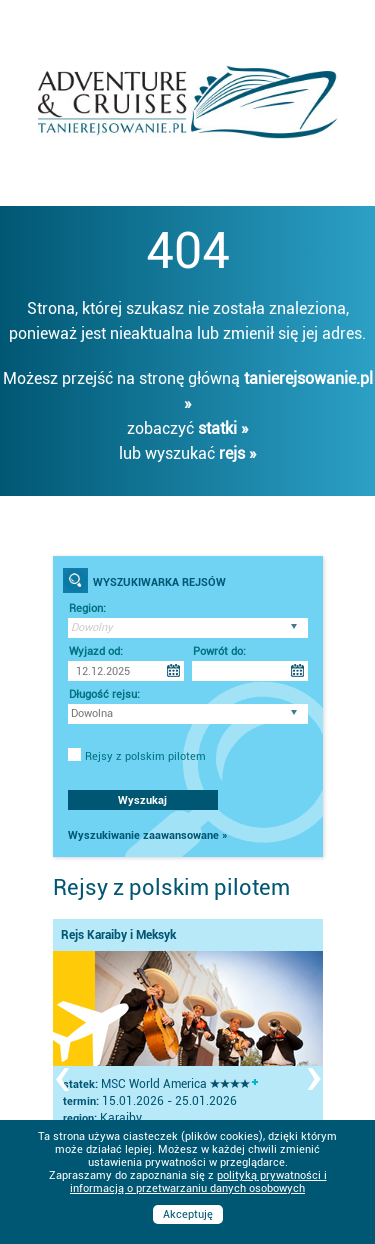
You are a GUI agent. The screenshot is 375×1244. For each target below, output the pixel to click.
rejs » (238, 453)
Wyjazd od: (96, 651)
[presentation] (62, 1075)
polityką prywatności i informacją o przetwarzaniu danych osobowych (198, 1182)
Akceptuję (188, 1214)
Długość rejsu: (104, 694)
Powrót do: (219, 651)
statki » (223, 428)
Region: (87, 608)
